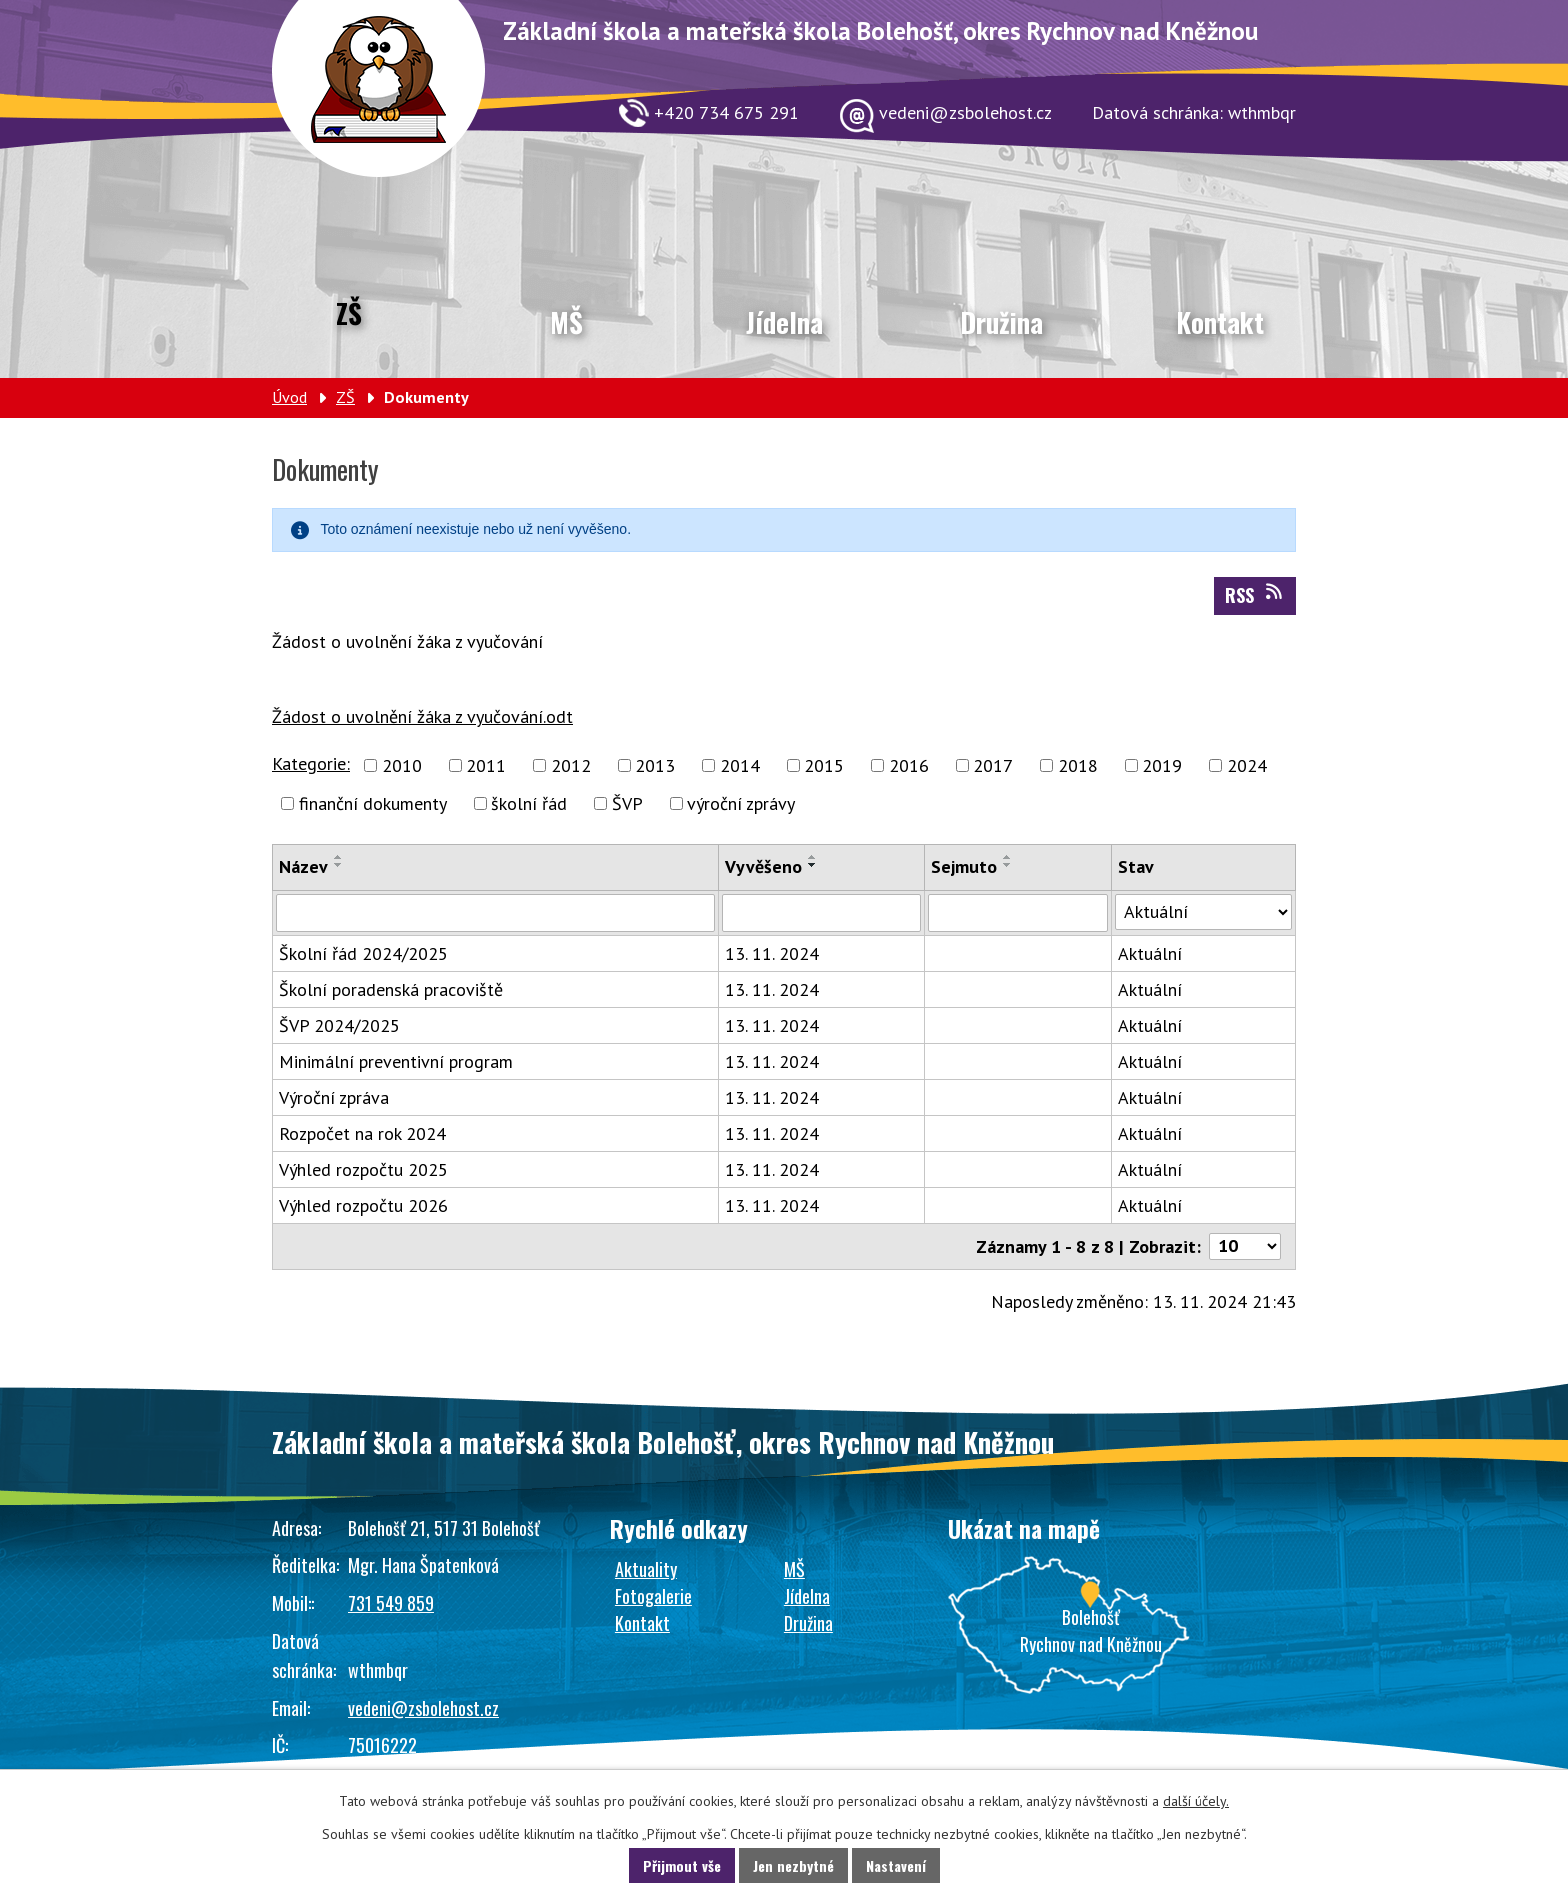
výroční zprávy (741, 803)
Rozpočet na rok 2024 (362, 1133)
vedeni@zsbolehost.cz (423, 1708)
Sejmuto (964, 866)
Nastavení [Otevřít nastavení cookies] (896, 1865)
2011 (486, 765)
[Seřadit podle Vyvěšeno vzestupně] (813, 857)
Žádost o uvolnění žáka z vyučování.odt (422, 716)
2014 (740, 765)
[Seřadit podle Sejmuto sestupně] (1008, 865)
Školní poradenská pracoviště (391, 989)
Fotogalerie (653, 1596)
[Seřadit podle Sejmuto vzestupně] (1008, 857)
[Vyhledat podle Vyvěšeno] (821, 913)
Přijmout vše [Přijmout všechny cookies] (682, 1865)
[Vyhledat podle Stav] (1203, 912)
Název (303, 866)
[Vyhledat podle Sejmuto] (1017, 913)
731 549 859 (391, 1603)
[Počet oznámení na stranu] (1245, 1246)
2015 (824, 765)
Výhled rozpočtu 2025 (363, 1169)
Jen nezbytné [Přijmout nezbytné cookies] (793, 1865)
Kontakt (1220, 322)
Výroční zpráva (334, 1097)
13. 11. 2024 (772, 953)
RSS (1255, 595)
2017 (993, 765)
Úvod (289, 397)
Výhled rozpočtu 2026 (363, 1205)
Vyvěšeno (763, 866)
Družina (1001, 322)
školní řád (529, 803)
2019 (1162, 765)
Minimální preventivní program (396, 1061)
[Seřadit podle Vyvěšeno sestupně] (813, 865)
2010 (402, 765)
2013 (655, 765)
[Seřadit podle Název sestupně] (339, 865)
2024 (1247, 765)
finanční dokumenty (373, 803)
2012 (571, 765)
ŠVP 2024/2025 (339, 1025)
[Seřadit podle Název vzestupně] (339, 857)
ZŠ (349, 313)
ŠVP (627, 803)
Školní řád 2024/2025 (363, 953)
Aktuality (646, 1569)
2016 (909, 765)
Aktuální (1150, 953)
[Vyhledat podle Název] (495, 913)
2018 (1078, 765)
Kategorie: (311, 763)
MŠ (566, 322)
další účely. (1196, 1801)
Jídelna (784, 322)
